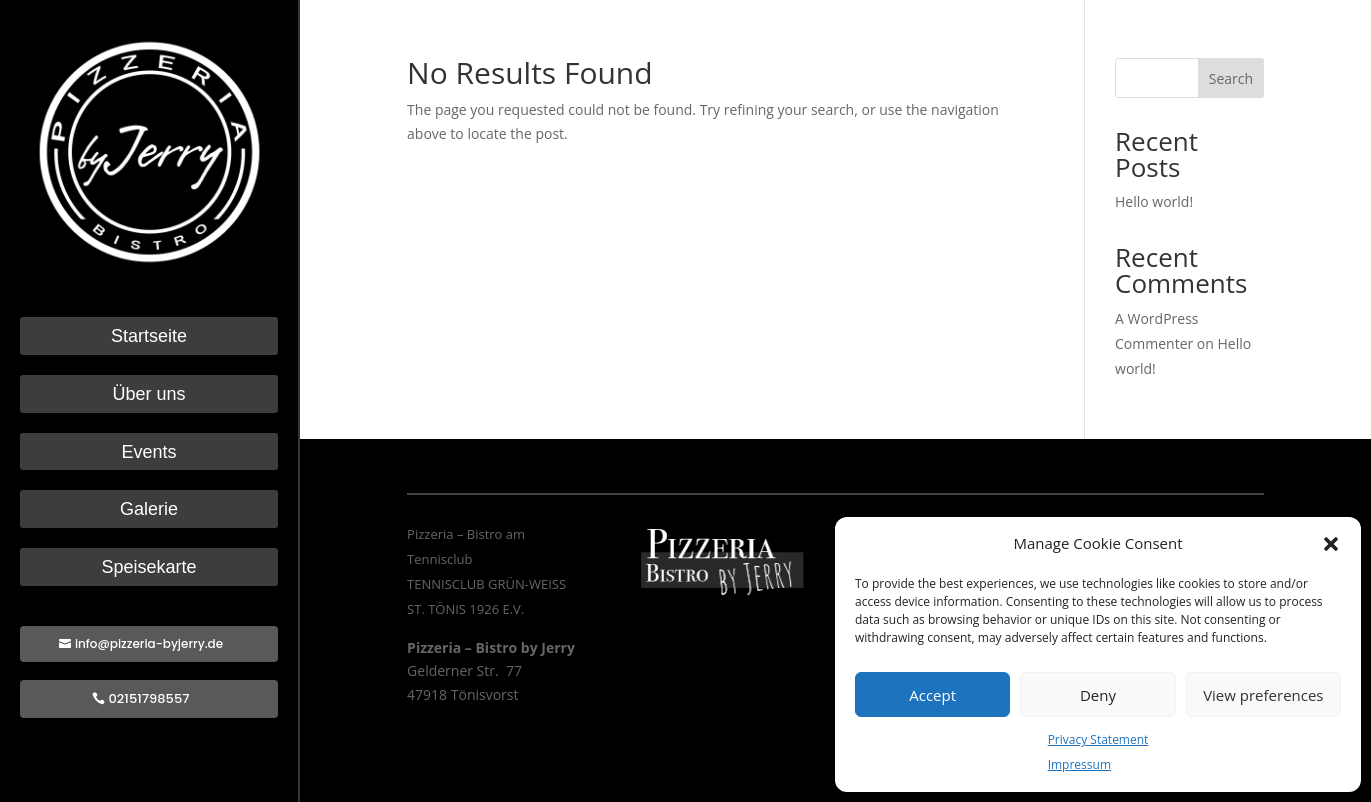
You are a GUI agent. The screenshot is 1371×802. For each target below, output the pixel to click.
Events (148, 452)
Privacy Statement (1098, 739)
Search (1231, 78)
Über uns (148, 394)
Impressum (1079, 764)
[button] (1331, 544)
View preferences (1263, 695)
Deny (1098, 695)
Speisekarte (148, 567)
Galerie (149, 509)
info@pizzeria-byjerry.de (149, 643)
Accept (932, 695)
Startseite (149, 336)
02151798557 (149, 698)
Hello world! (1154, 201)
